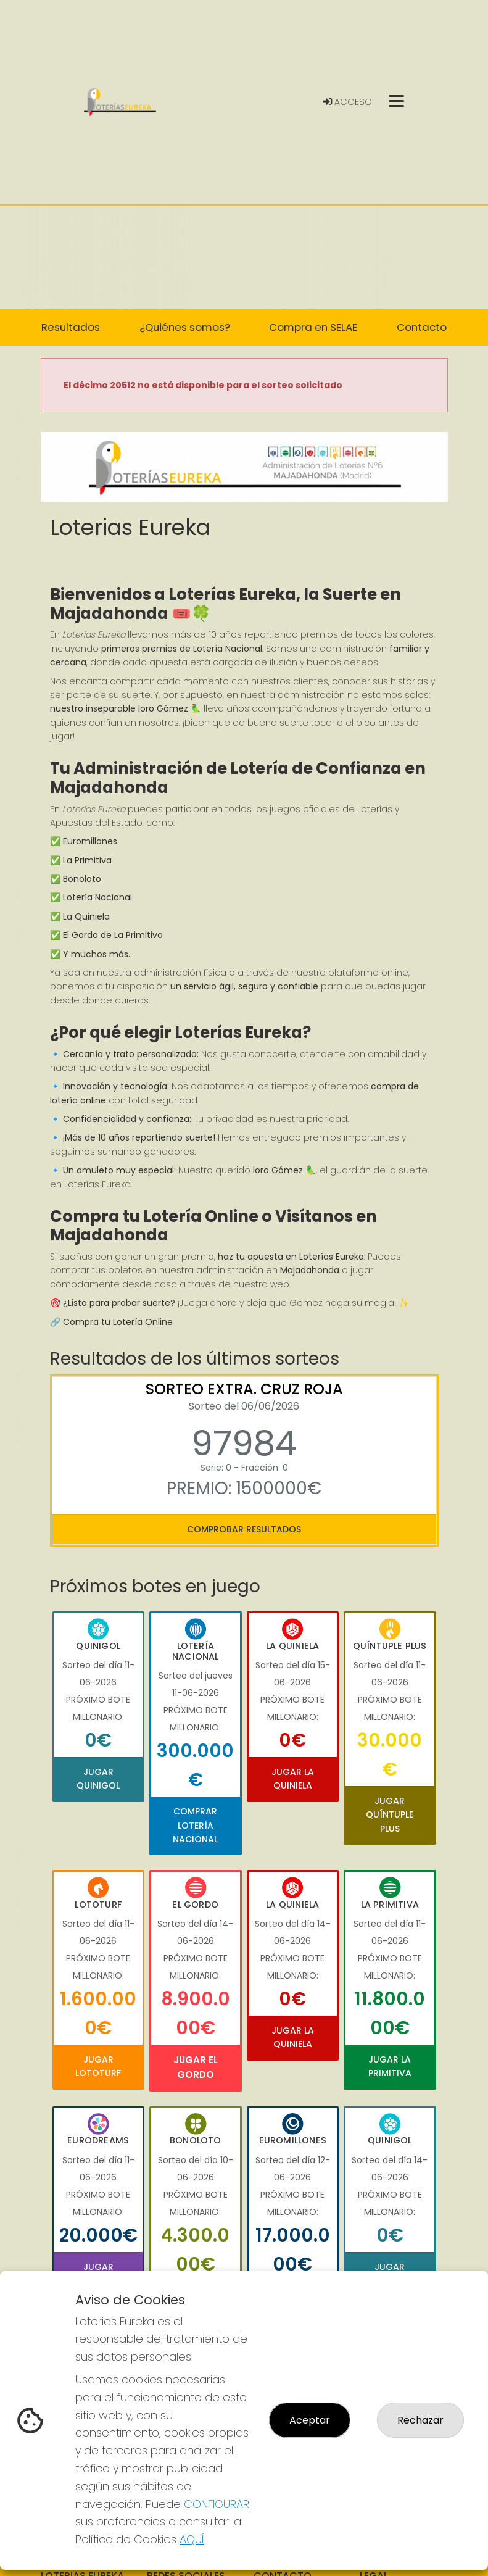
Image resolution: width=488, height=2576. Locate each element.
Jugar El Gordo (195, 2067)
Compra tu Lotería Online (118, 1322)
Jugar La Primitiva (389, 2066)
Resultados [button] (70, 327)
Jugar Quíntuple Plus (389, 1815)
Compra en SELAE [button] (313, 327)
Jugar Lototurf (98, 2066)
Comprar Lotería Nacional (195, 1825)
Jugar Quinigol (98, 1779)
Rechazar (420, 2420)
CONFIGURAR (216, 2504)
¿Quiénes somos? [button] (184, 327)
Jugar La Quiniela (292, 1779)
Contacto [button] (422, 327)
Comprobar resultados (244, 1529)
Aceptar (309, 2420)
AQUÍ (192, 2539)
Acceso (347, 102)
